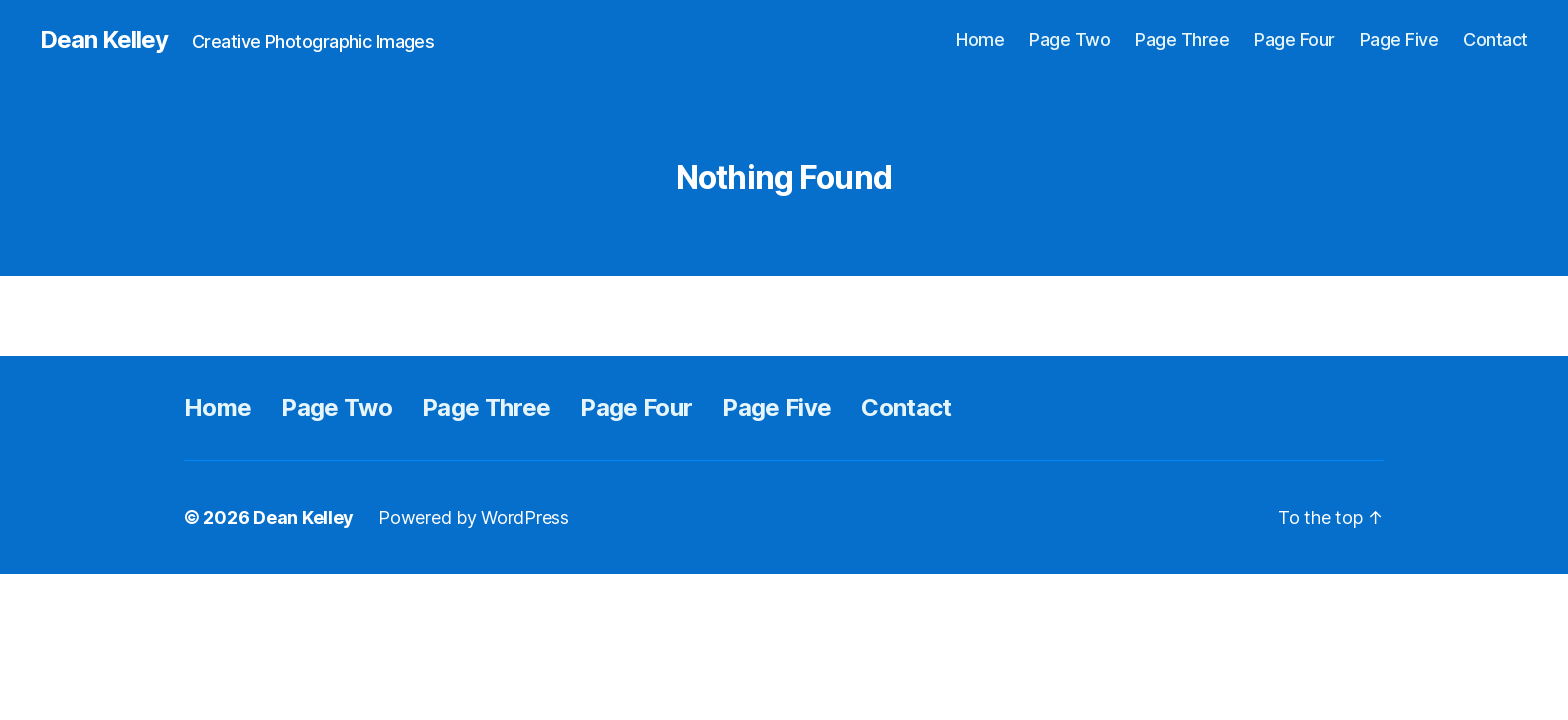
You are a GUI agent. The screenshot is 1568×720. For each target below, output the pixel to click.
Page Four (1294, 39)
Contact (1495, 39)
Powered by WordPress (473, 517)
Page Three (1182, 39)
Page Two (1069, 39)
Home (980, 39)
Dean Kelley (104, 40)
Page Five (1399, 39)
